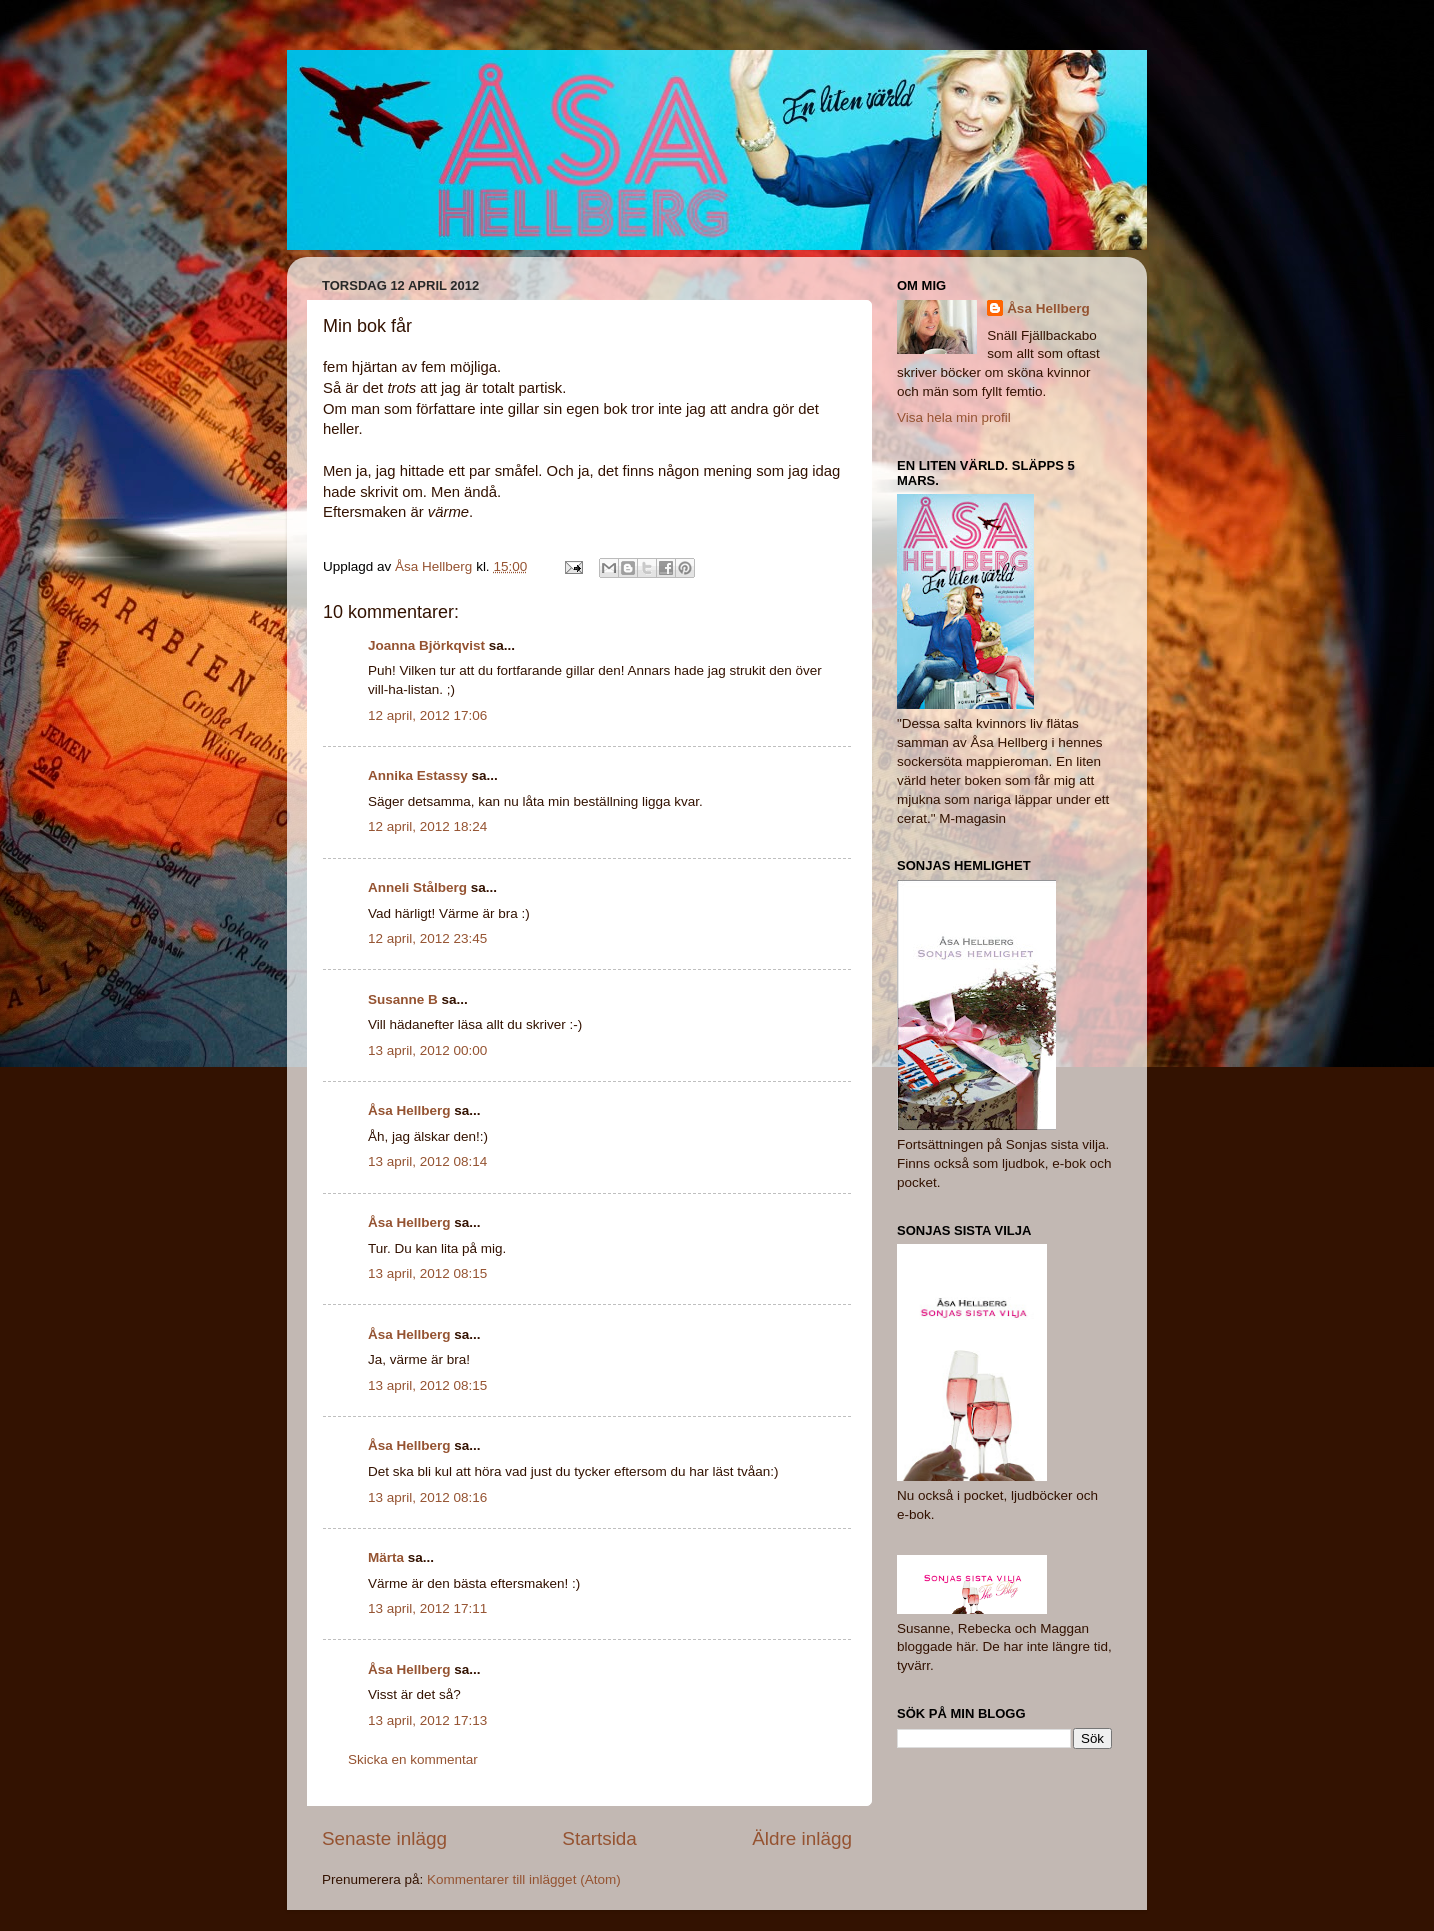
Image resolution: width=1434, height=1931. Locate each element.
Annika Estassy (418, 775)
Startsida (599, 1838)
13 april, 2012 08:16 (427, 1497)
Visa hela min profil (954, 417)
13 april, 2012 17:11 (427, 1608)
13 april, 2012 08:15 (427, 1273)
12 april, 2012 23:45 (427, 938)
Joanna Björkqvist (426, 645)
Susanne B (403, 999)
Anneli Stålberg (417, 887)
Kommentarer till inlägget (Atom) (524, 1879)
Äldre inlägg (802, 1838)
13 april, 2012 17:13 (427, 1720)
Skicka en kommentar (413, 1759)
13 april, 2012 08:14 (427, 1161)
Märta (386, 1557)
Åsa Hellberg (409, 1110)
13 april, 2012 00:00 (427, 1050)
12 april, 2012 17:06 (427, 715)
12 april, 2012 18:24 (427, 826)
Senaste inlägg (384, 1838)
